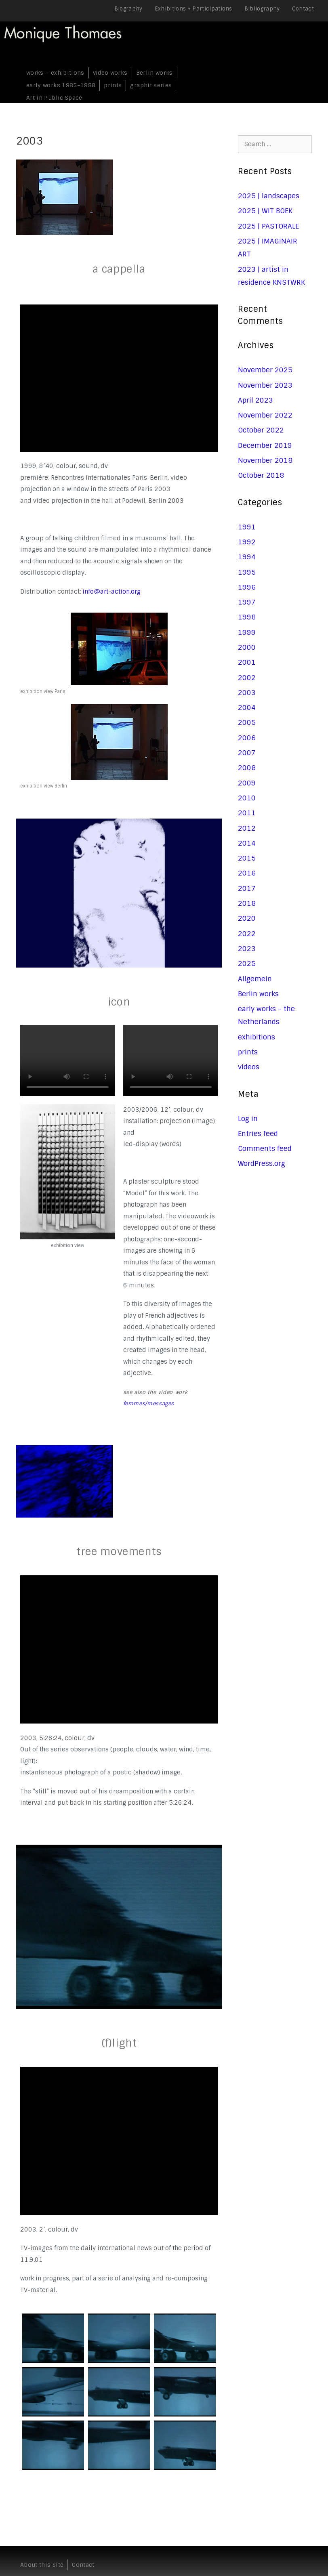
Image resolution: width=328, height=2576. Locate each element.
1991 (247, 527)
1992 (247, 541)
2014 (247, 843)
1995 (247, 572)
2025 (247, 963)
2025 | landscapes (268, 195)
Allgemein (255, 978)
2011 (247, 812)
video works (110, 72)
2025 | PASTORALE (268, 226)
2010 (247, 798)
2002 (247, 677)
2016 (247, 873)
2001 (247, 662)
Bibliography (262, 8)
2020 (247, 918)
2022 (247, 933)
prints (113, 85)
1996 (247, 587)
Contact (303, 8)
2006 (247, 737)
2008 (247, 767)
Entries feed (258, 1133)
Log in (248, 1118)
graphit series (151, 85)
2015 (247, 858)
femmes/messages (149, 1403)
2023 (247, 948)
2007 (247, 752)
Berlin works (154, 72)
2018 (247, 903)
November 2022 (265, 415)
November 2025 (265, 369)
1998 (247, 617)
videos (248, 1066)
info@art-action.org (111, 592)
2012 (247, 828)
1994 (247, 556)
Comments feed (265, 1148)
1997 (247, 602)
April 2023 (255, 400)
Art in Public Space (54, 97)
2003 (247, 692)
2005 (247, 722)
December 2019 (265, 445)
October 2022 (261, 430)
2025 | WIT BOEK (265, 210)
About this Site (41, 2564)
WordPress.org (261, 1163)
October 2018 (261, 475)
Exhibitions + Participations (193, 8)
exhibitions (256, 1037)
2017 (247, 888)
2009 (247, 783)
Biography (128, 8)
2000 (247, 647)
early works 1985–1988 (60, 85)
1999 (247, 632)
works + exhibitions (55, 72)
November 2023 (265, 385)
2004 (247, 707)
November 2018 (265, 460)
